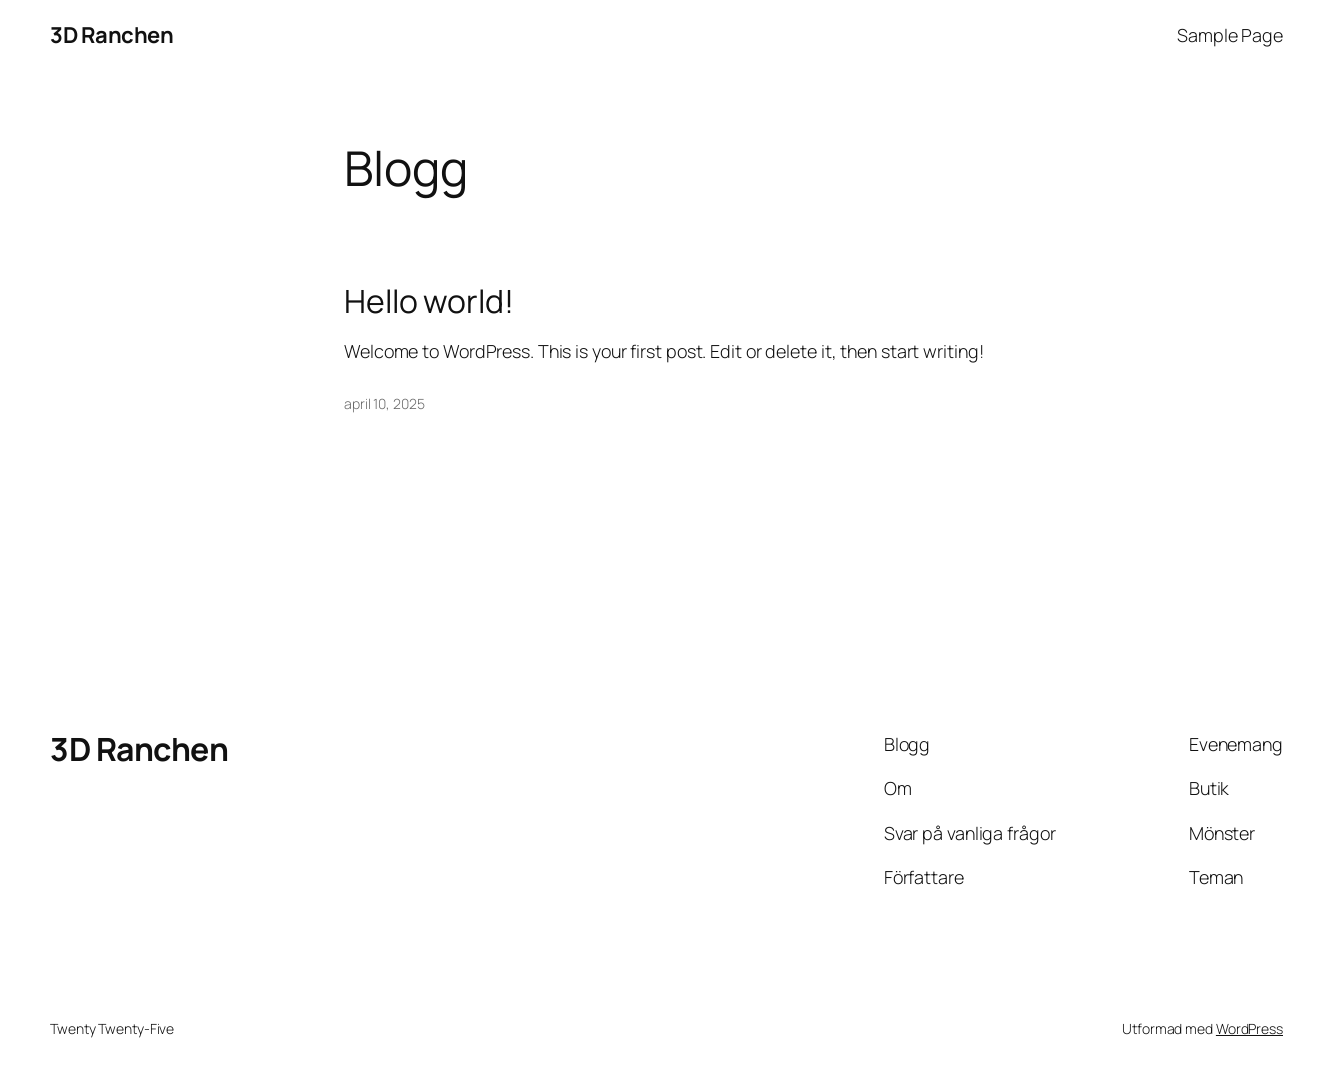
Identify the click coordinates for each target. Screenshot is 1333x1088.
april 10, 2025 (384, 403)
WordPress (1249, 1028)
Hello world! (429, 302)
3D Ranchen (111, 35)
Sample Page (1230, 35)
